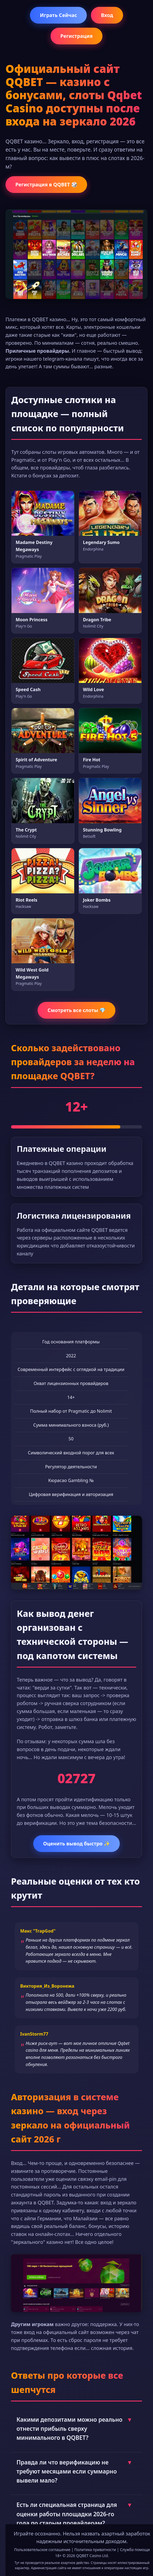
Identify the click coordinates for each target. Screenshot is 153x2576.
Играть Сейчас (58, 15)
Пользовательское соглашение (42, 2549)
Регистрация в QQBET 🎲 (46, 184)
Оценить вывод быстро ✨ (76, 1843)
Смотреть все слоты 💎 (76, 1010)
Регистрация (76, 36)
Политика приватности (95, 2549)
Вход (107, 15)
